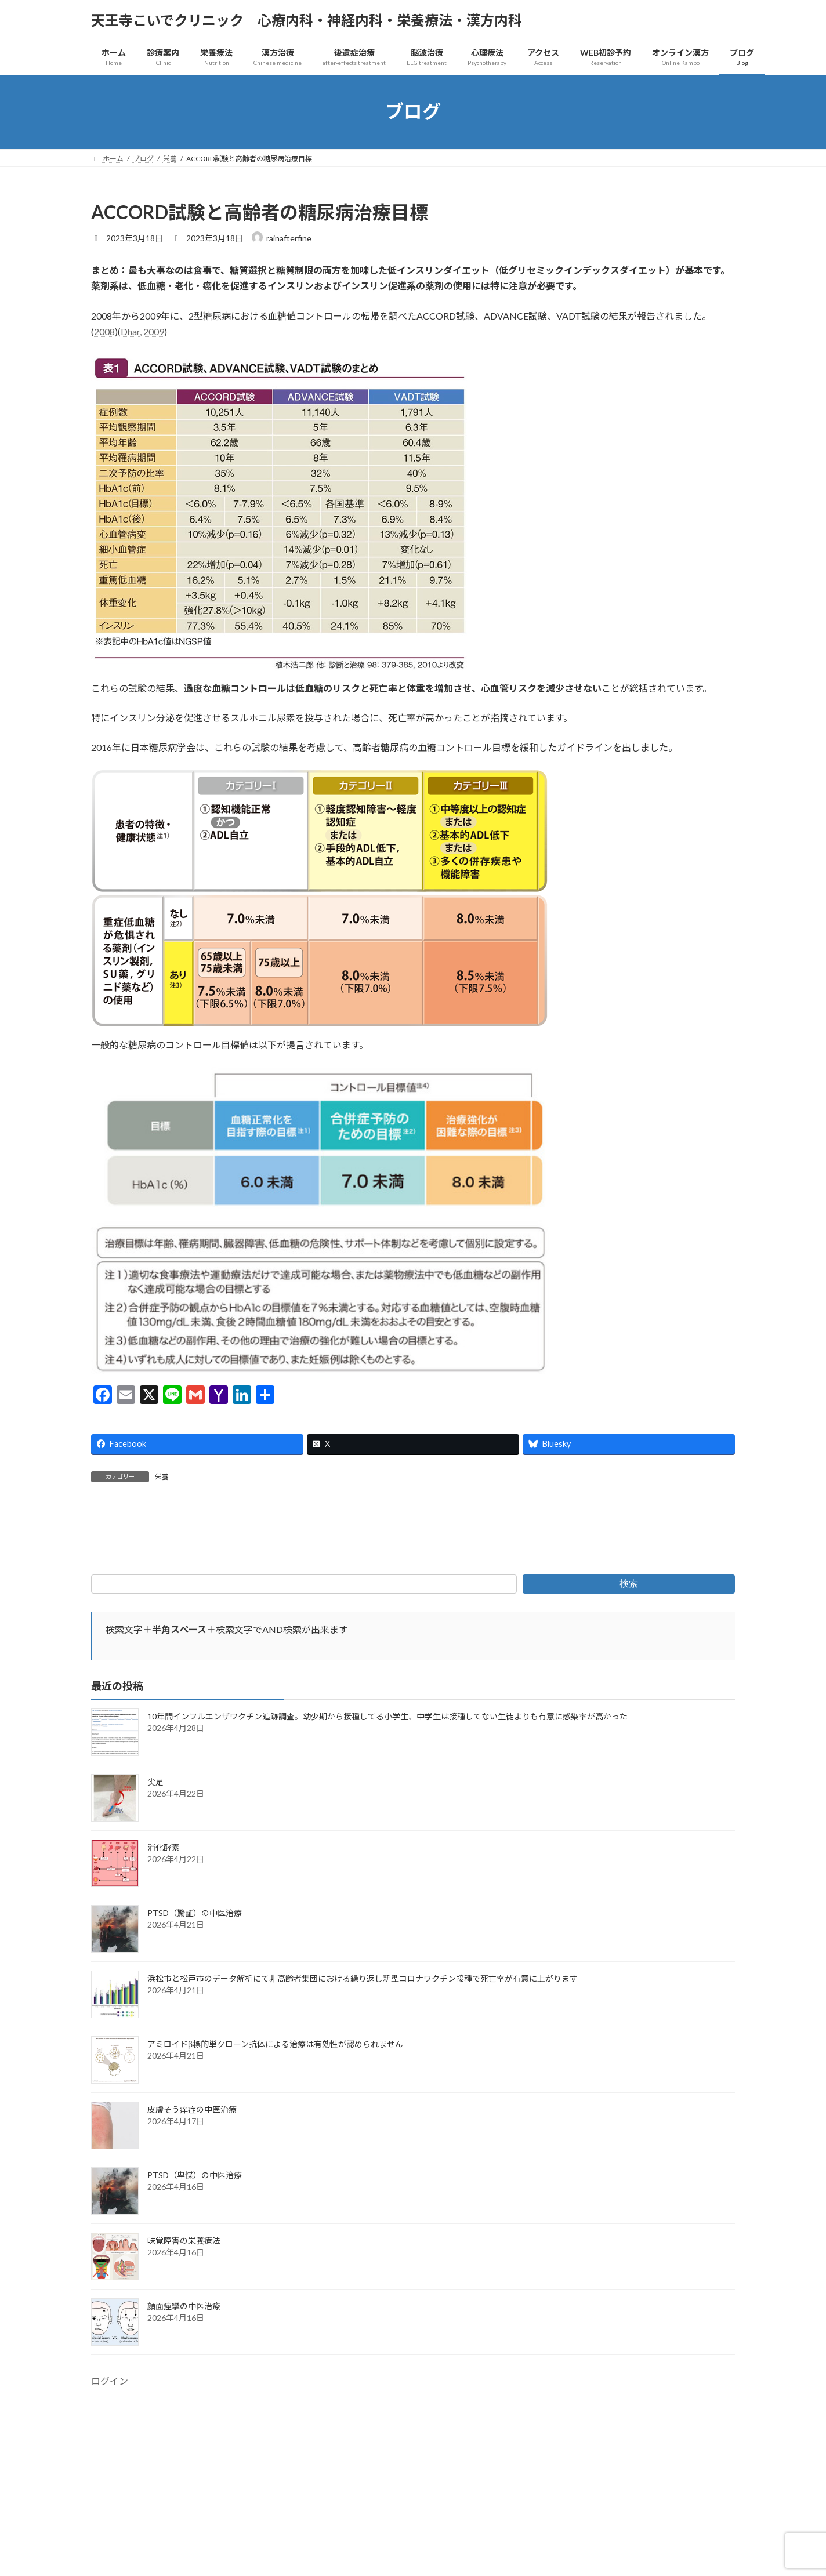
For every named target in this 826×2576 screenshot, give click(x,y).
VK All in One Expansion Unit (488, 2554)
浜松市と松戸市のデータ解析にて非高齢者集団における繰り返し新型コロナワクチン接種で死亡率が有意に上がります (362, 2109)
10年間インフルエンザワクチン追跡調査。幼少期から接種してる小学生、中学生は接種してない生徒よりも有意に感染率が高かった (387, 1847)
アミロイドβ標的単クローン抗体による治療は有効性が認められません (275, 2175)
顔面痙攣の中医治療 (183, 2437)
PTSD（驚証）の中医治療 (194, 2044)
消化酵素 (163, 1978)
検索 (629, 1714)
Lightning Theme (410, 2554)
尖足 (155, 1913)
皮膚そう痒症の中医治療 (192, 2240)
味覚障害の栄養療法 (183, 2372)
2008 (104, 331)
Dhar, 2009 (142, 331)
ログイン (109, 2511)
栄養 (162, 1476)
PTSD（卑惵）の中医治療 (194, 2306)
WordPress (350, 2554)
